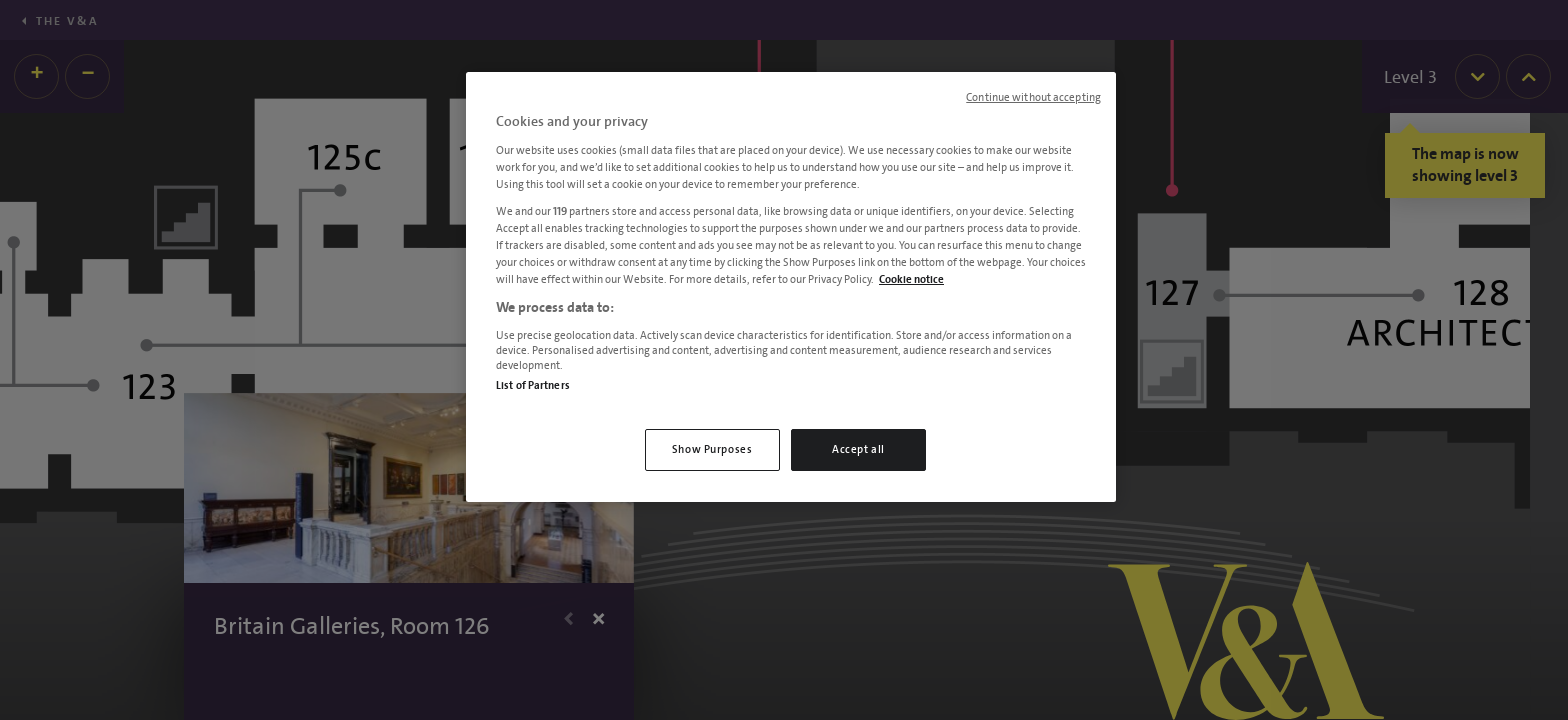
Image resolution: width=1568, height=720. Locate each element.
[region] (791, 287)
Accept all (858, 449)
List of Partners (533, 385)
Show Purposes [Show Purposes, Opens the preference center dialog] (712, 449)
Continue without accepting (1033, 98)
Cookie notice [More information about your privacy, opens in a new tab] (911, 279)
